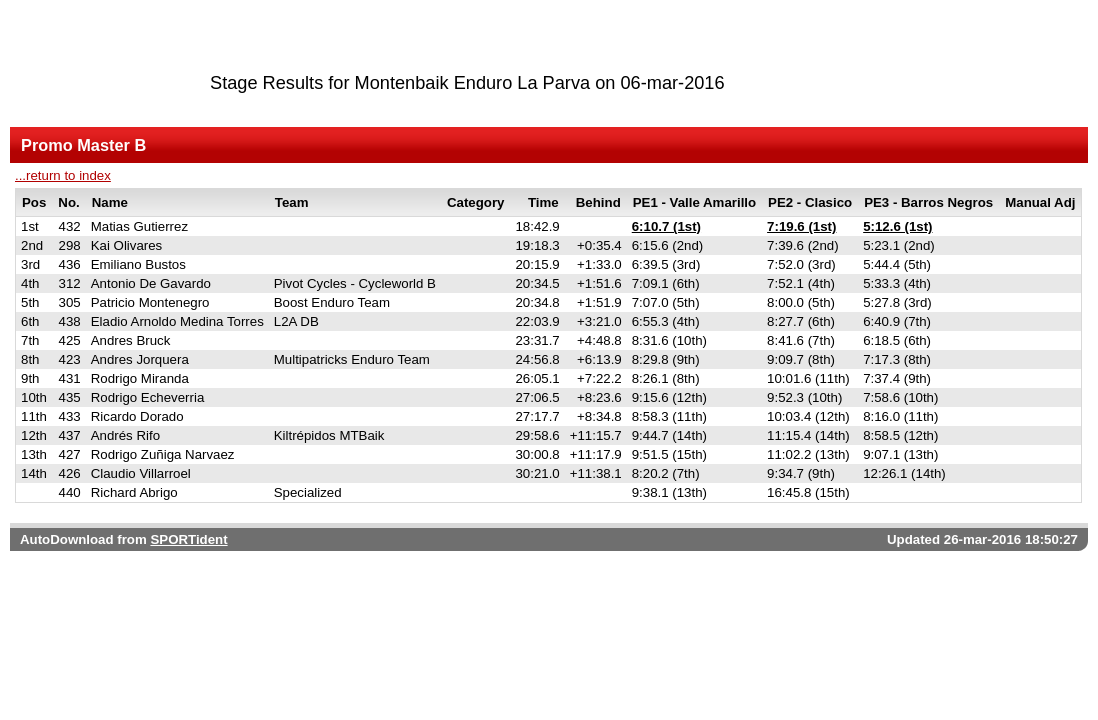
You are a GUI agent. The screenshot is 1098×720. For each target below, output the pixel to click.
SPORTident (188, 539)
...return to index (63, 175)
